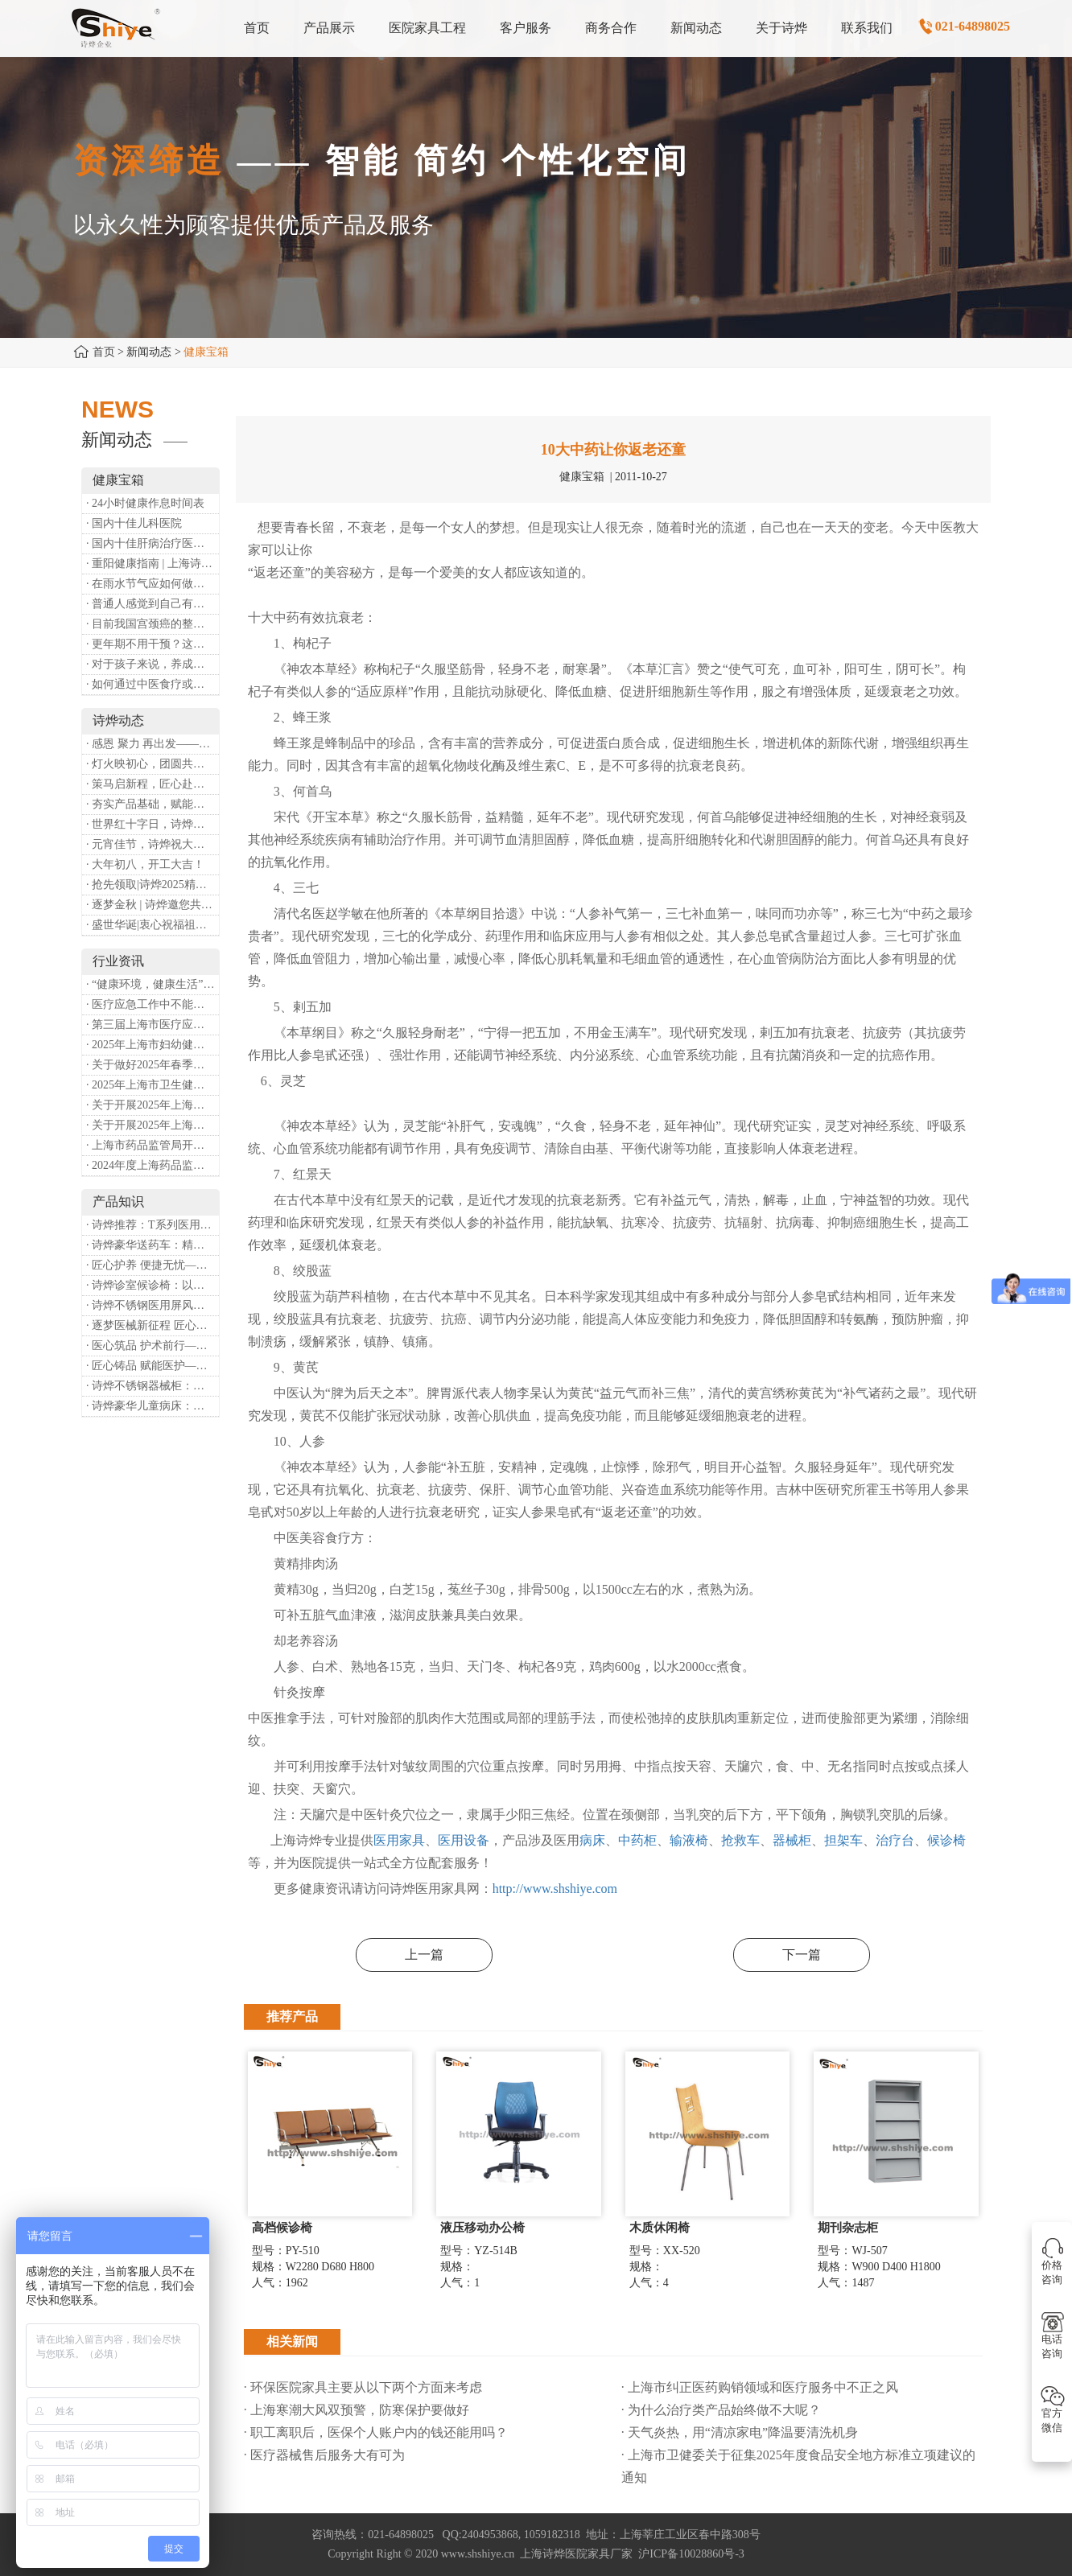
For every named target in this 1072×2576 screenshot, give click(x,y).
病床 (592, 1840)
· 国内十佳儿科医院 (134, 523)
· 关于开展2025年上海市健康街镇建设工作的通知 (152, 1105)
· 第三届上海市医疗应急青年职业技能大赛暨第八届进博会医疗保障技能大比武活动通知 (152, 1024)
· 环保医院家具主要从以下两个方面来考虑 (363, 2387)
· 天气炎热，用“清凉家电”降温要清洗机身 (739, 2432)
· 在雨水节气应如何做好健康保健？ (152, 584)
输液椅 (689, 1840)
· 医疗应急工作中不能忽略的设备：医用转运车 (152, 1004)
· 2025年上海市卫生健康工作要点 (152, 1085)
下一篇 (801, 1954)
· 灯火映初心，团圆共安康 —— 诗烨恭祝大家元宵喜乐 (152, 764)
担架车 (843, 1840)
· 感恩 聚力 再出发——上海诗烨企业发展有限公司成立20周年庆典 (152, 744)
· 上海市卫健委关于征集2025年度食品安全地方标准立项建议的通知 (798, 2466)
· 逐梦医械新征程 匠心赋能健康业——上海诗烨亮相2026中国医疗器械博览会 (152, 1325)
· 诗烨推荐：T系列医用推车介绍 (152, 1225)
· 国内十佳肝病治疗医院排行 (152, 543)
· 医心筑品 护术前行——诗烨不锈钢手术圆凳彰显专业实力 (152, 1345)
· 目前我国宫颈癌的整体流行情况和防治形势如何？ (152, 624)
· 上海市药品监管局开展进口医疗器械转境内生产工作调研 (152, 1145)
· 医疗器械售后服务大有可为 (324, 2455)
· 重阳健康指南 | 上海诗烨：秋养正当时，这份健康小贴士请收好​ (152, 564)
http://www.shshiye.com (555, 1888)
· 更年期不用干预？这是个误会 (152, 644)
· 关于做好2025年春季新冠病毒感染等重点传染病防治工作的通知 (152, 1065)
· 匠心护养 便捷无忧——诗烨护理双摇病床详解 (152, 1265)
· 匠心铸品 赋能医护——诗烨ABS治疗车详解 (152, 1366)
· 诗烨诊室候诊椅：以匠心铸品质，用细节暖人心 (152, 1285)
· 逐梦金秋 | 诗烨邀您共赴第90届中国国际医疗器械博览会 (152, 905)
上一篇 (424, 1954)
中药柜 (637, 1840)
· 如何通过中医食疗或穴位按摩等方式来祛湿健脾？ (152, 684)
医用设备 (463, 1840)
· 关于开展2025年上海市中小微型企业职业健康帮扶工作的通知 (152, 1125)
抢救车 (740, 1840)
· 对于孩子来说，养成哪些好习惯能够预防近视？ (152, 664)
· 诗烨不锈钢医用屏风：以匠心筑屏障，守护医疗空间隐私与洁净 (152, 1305)
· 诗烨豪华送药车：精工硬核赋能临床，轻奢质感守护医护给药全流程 (152, 1245)
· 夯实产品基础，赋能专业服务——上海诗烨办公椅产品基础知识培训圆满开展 (152, 804)
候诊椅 (946, 1840)
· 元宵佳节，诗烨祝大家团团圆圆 (152, 844)
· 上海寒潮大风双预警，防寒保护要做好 (356, 2410)
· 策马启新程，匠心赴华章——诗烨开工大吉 (152, 784)
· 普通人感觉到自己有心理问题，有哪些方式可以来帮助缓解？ (152, 604)
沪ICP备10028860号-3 (691, 2554)
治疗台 (895, 1840)
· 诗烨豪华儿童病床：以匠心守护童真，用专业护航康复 (152, 1406)
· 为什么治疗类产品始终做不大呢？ (721, 2410)
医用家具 (399, 1840)
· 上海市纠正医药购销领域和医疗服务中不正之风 (759, 2387)
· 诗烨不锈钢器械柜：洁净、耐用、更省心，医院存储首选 (152, 1386)
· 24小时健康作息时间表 (145, 503)
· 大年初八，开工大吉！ (145, 864)
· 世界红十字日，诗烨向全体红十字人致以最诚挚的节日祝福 (152, 824)
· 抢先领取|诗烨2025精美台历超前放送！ (152, 885)
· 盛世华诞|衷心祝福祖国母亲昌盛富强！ (152, 925)
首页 (104, 352)
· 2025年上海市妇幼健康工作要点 (152, 1045)
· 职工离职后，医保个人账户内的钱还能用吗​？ (376, 2432)
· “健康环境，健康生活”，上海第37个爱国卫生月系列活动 (152, 984)
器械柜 (792, 1840)
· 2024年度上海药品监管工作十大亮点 (152, 1165)
